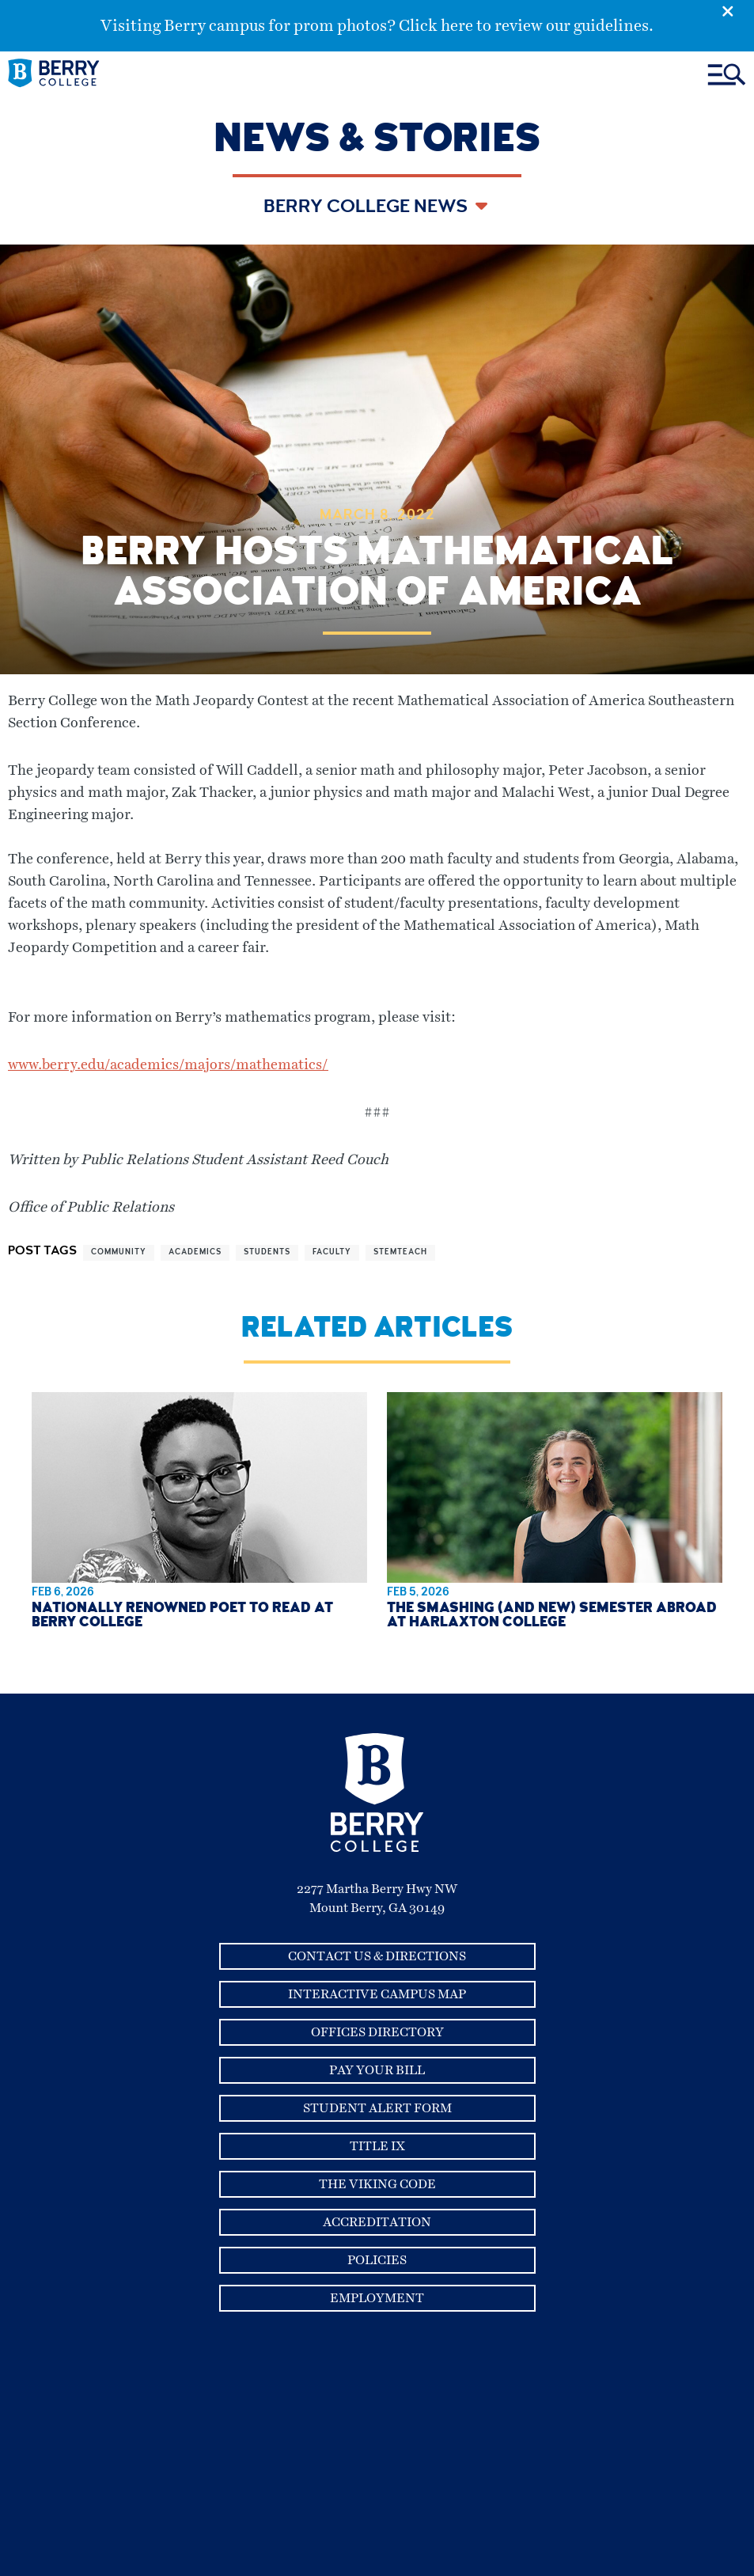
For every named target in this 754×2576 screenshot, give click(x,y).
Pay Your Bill (377, 2070)
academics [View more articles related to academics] (195, 1253)
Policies (377, 2260)
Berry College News (367, 208)
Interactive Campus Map (377, 1994)
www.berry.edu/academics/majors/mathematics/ (168, 1065)
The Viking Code (377, 2184)
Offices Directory (377, 2032)
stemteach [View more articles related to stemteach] (400, 1253)
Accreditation (377, 2222)
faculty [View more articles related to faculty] (332, 1253)
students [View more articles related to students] (267, 1253)
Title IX (377, 2146)
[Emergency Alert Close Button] (738, 10)
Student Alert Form (377, 2108)
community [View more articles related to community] (118, 1253)
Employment (377, 2298)
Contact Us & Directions (377, 1956)
